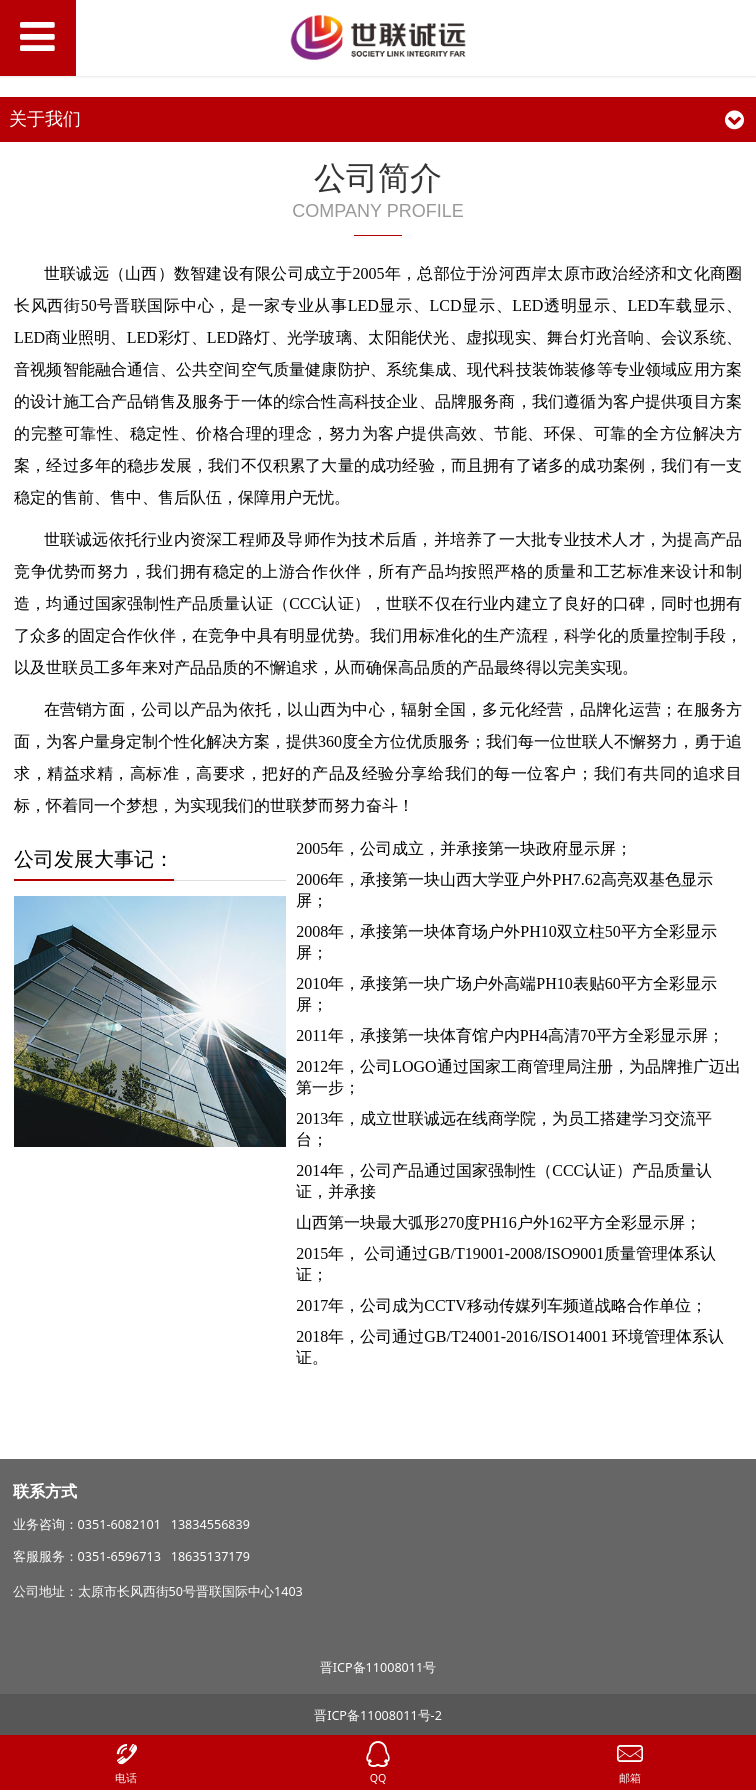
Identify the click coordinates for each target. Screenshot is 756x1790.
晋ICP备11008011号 (378, 1667)
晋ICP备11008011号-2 (378, 1715)
